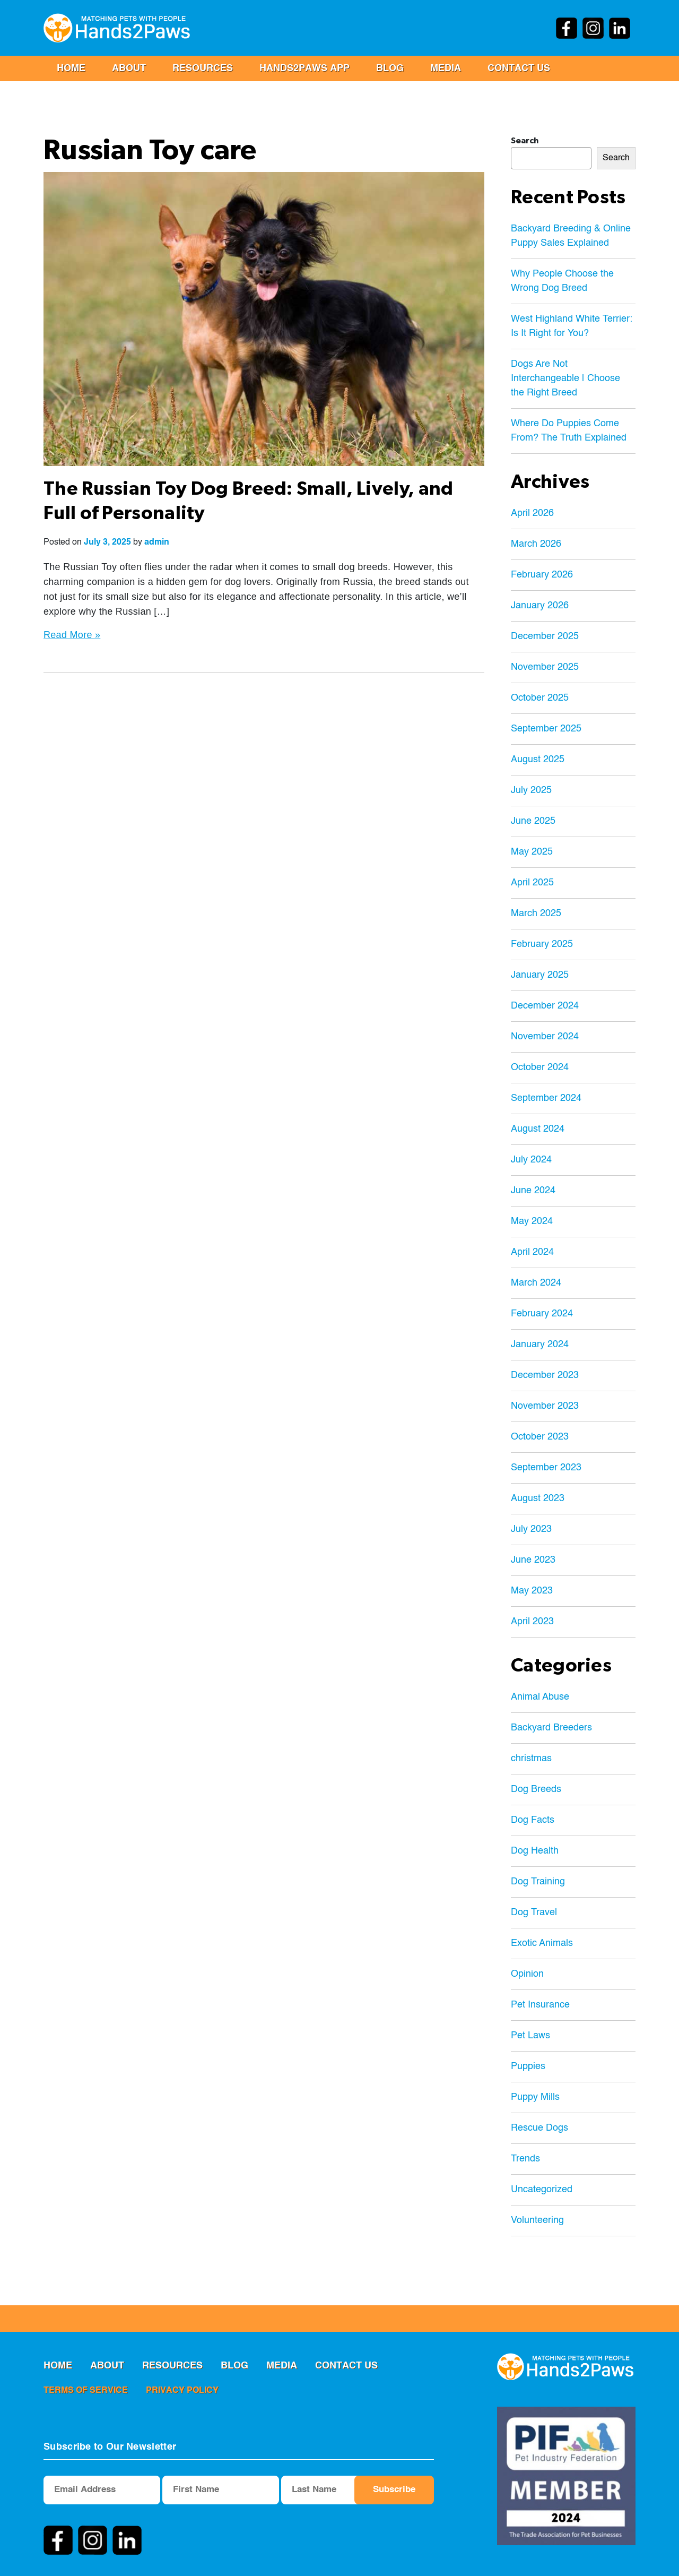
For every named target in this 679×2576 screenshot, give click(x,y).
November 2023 (545, 1406)
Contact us (519, 68)
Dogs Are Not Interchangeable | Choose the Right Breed (565, 378)
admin (156, 542)
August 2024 (537, 1129)
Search (524, 140)
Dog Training (538, 1881)
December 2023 (545, 1375)
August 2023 (537, 1498)
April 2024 (532, 1252)
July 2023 (531, 1529)
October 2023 (540, 1437)
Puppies (528, 2066)
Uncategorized (541, 2189)
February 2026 (542, 575)
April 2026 (532, 513)
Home (71, 68)
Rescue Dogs (539, 2128)
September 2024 (546, 1098)
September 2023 (546, 1467)
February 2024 (542, 1314)
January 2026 (540, 605)
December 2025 (545, 636)
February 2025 (542, 944)
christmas (531, 1758)
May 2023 (532, 1591)
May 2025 (532, 852)
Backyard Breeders (551, 1728)
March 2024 (536, 1283)
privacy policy (182, 2391)
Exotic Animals (542, 1943)
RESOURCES (202, 68)
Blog (390, 68)
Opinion (527, 1974)
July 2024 (531, 1160)
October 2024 (540, 1067)
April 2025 (532, 883)
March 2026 (536, 544)
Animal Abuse (540, 1697)
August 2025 (537, 759)
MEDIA (445, 68)
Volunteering (537, 2220)
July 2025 (531, 790)
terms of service (85, 2391)
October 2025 (540, 698)
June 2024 (533, 1190)
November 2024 (545, 1036)
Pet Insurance (540, 2005)
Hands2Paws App (304, 68)
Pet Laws (530, 2035)
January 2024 (540, 1344)
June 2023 (533, 1560)
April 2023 (532, 1621)
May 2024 (532, 1221)
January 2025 (540, 975)
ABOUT (129, 68)
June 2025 (533, 821)
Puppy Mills (535, 2097)
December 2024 (545, 1006)
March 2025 (536, 913)
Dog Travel (534, 1912)
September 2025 (546, 729)
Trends (525, 2159)
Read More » (71, 635)
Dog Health (535, 1851)
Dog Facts (532, 1820)
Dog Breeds (536, 1789)
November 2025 (545, 667)
